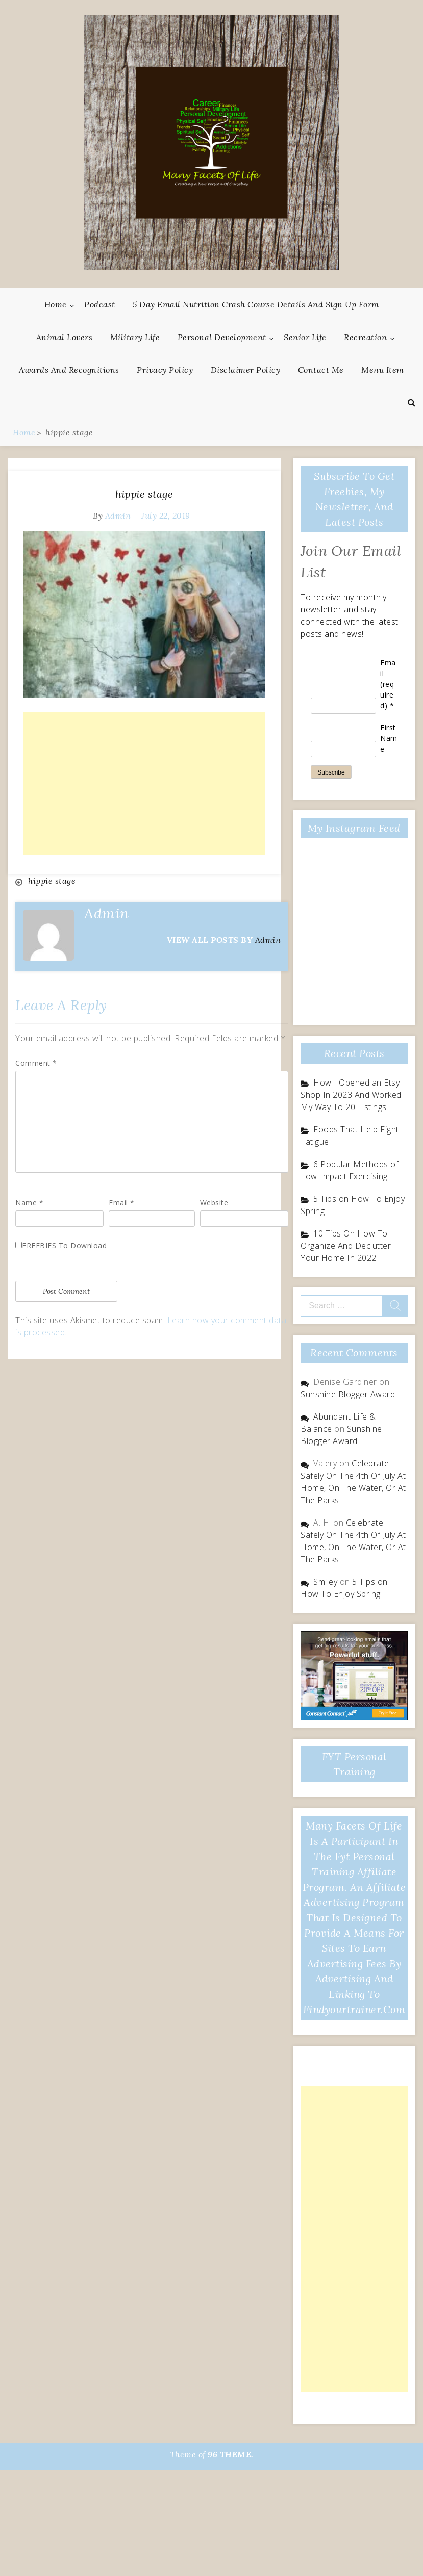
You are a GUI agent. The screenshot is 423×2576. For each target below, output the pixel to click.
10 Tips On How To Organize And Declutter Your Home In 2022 (346, 1246)
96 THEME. (231, 2454)
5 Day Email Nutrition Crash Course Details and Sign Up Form (256, 304)
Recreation (365, 337)
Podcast (99, 304)
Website (214, 1202)
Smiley (325, 1581)
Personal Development (222, 337)
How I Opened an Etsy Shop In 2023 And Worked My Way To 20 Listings (351, 1095)
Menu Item (382, 370)
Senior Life (305, 337)
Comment (36, 1063)
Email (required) (388, 684)
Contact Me (321, 370)
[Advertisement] (144, 783)
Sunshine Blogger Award (348, 1394)
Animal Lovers (64, 337)
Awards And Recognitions (69, 370)
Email (122, 1202)
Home (55, 304)
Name (29, 1202)
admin (118, 515)
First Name (388, 738)
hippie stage (144, 493)
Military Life (135, 337)
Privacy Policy (165, 370)
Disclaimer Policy (246, 370)
